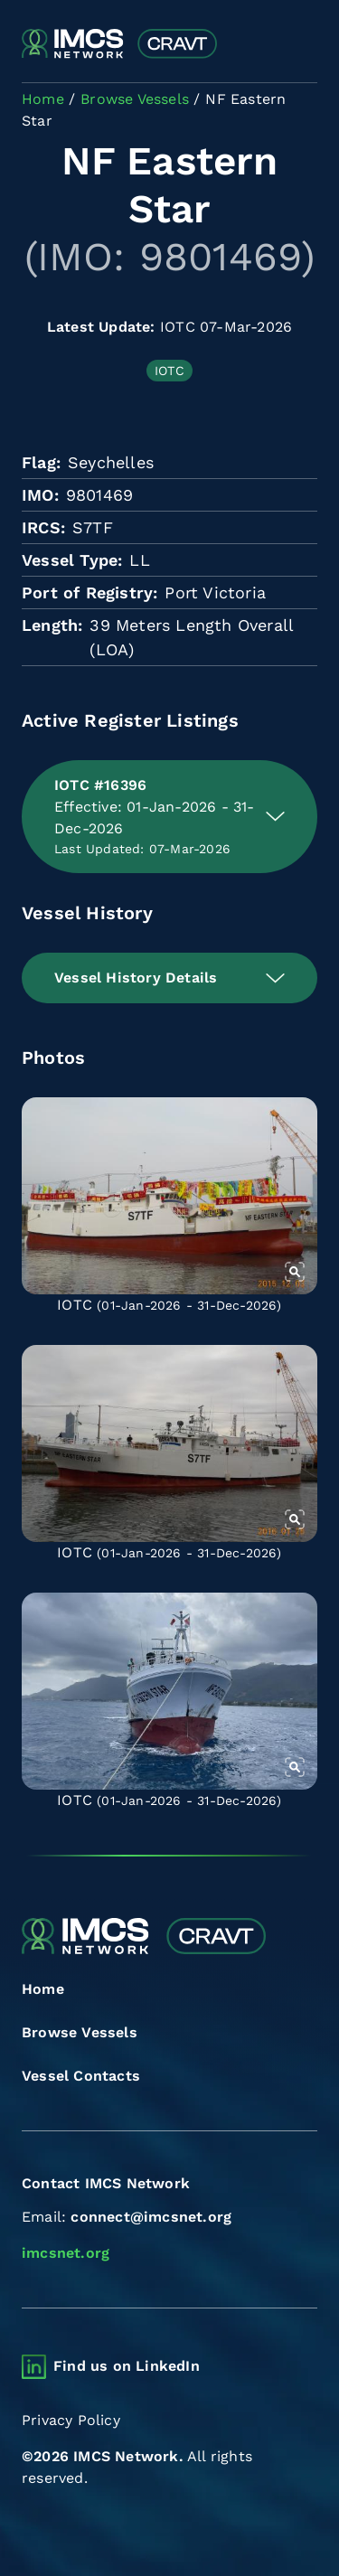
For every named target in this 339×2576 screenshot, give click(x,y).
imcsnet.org (65, 2252)
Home (43, 1989)
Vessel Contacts (81, 2075)
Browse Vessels (79, 2032)
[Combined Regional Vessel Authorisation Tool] (119, 44)
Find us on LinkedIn (126, 2365)
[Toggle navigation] (301, 45)
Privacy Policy (71, 2420)
